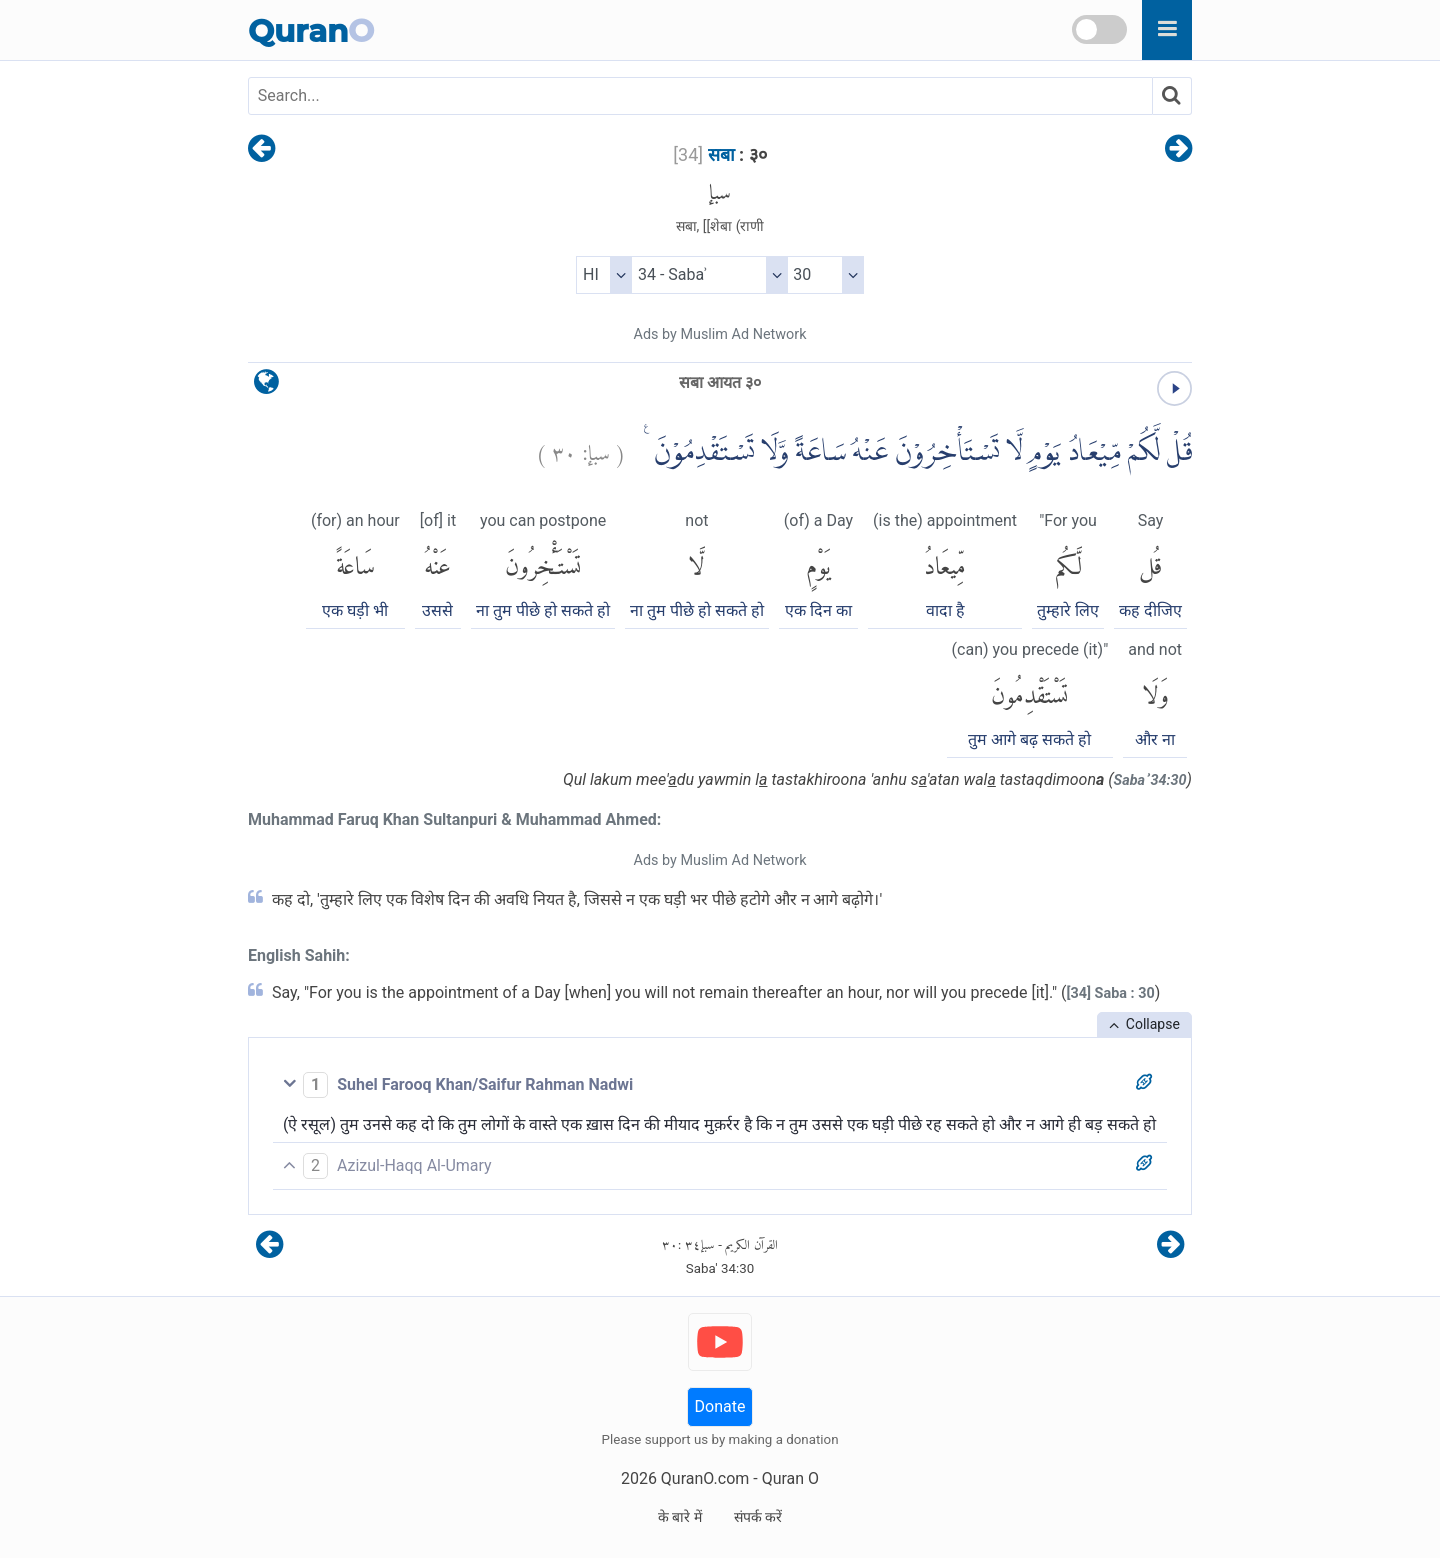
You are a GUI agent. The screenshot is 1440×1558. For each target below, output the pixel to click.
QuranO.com (705, 1478)
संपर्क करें (758, 1517)
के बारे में (680, 1517)
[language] (266, 386)
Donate (720, 1406)
